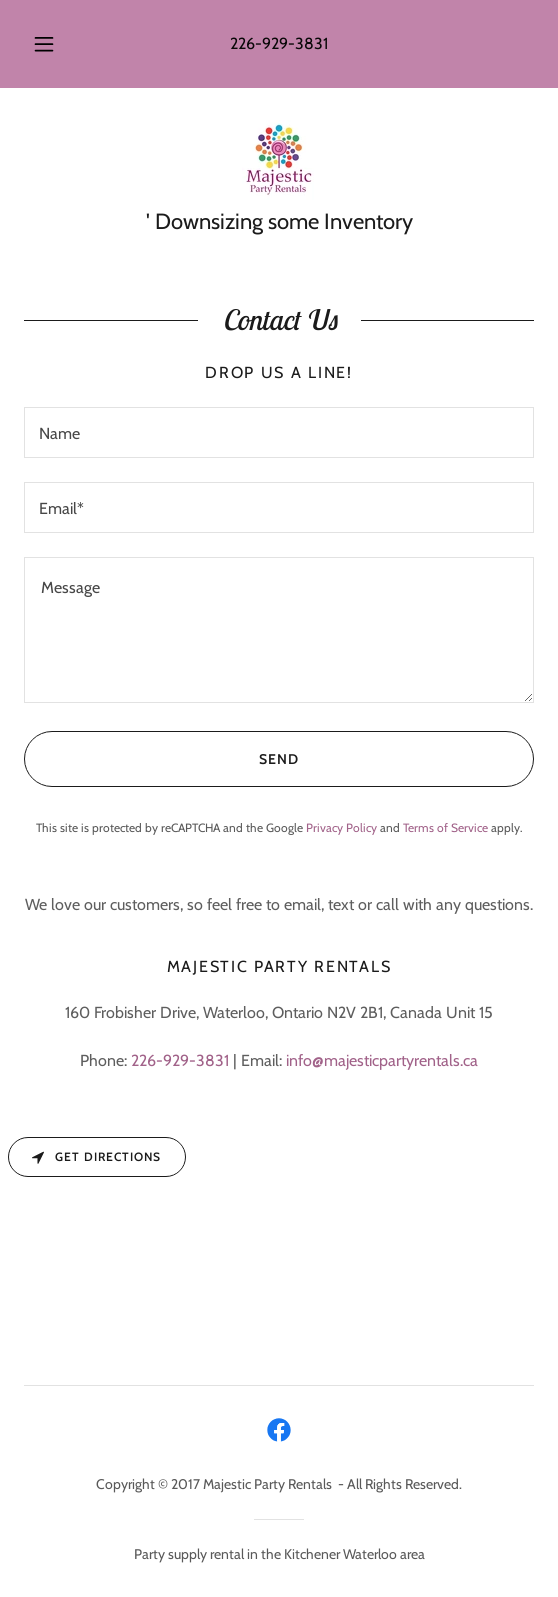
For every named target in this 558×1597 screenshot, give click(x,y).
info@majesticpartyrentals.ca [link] (382, 1060)
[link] (279, 160)
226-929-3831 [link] (279, 43)
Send (161, 759)
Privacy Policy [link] (341, 827)
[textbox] (279, 432)
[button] (47, 44)
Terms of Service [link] (445, 827)
